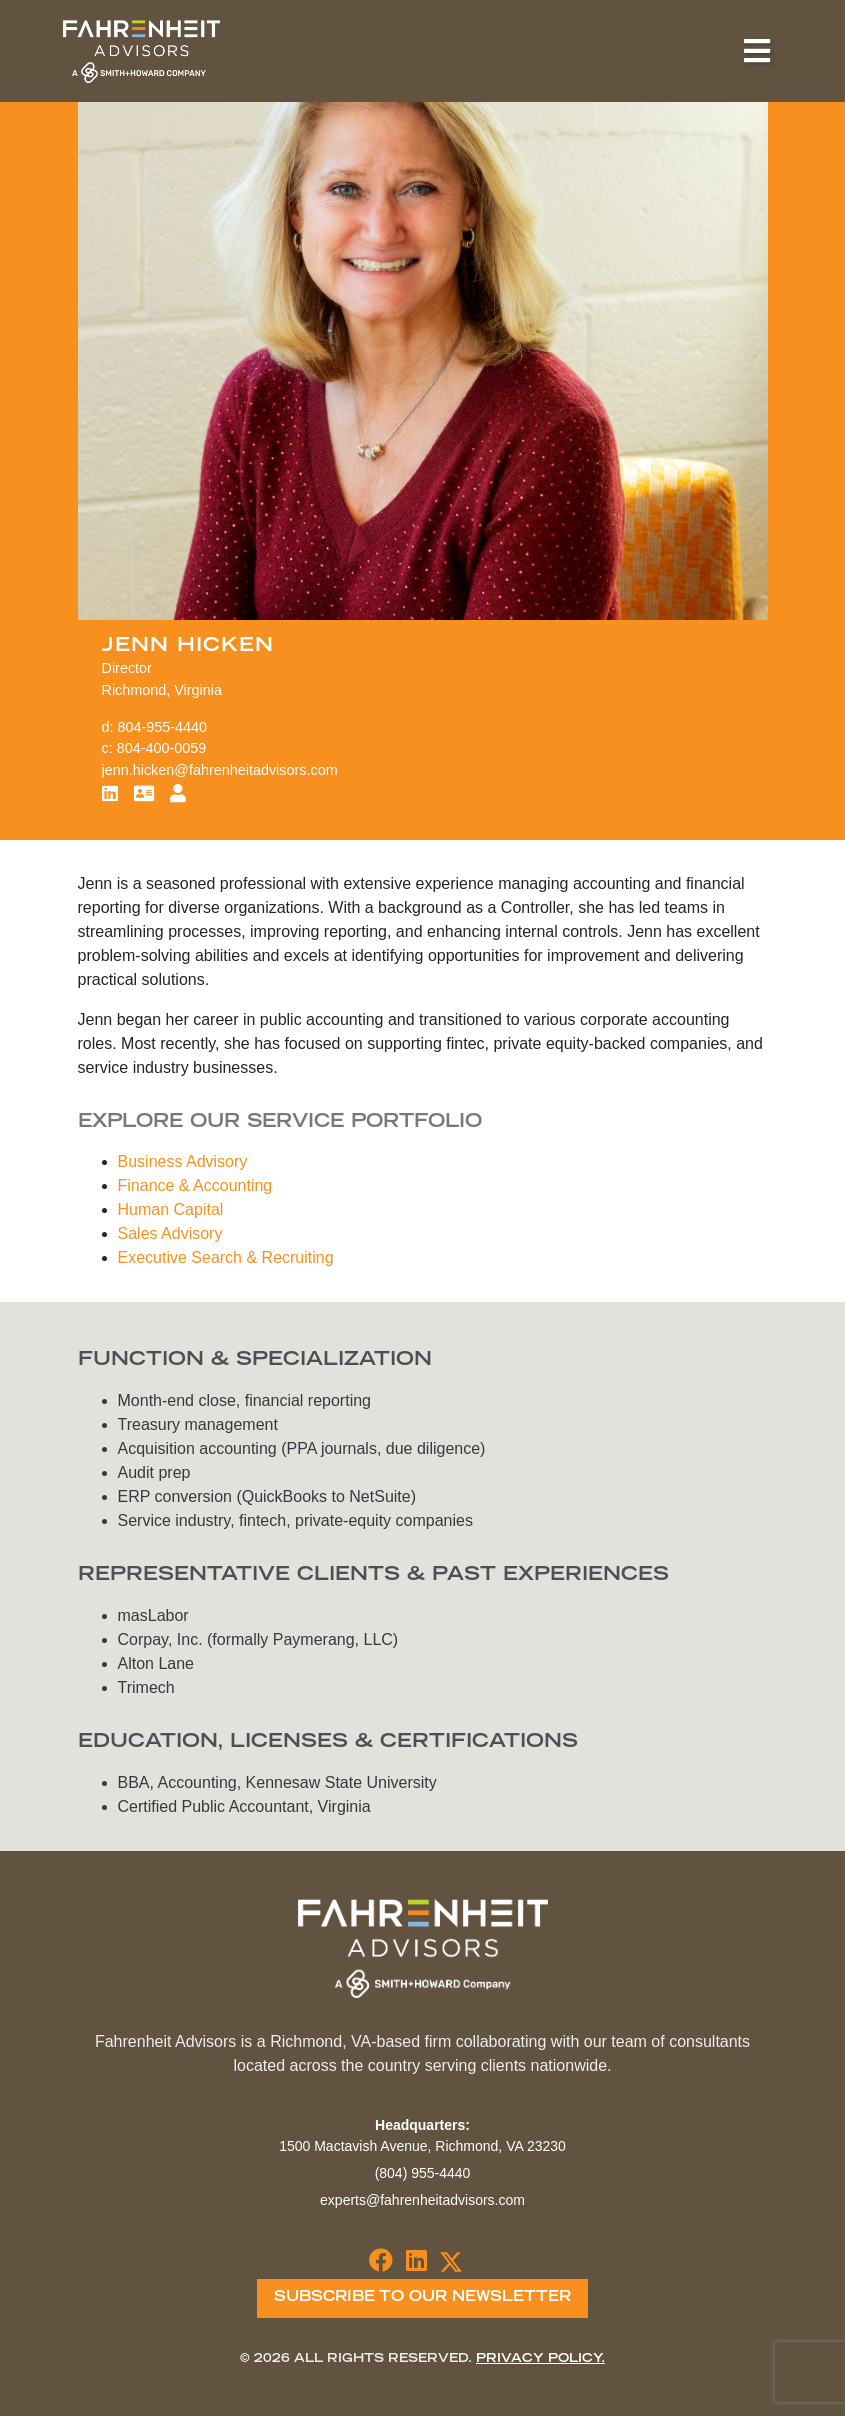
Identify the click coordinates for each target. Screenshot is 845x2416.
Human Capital (171, 1209)
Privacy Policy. (540, 2359)
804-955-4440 (163, 727)
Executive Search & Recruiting (226, 1257)
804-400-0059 (162, 748)
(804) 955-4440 (423, 2173)
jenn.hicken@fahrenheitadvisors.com (220, 770)
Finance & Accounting (195, 1185)
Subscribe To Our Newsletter (422, 2298)
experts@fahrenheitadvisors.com (422, 2200)
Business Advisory (183, 1161)
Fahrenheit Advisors (141, 51)
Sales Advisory (170, 1233)
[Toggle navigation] (757, 51)
